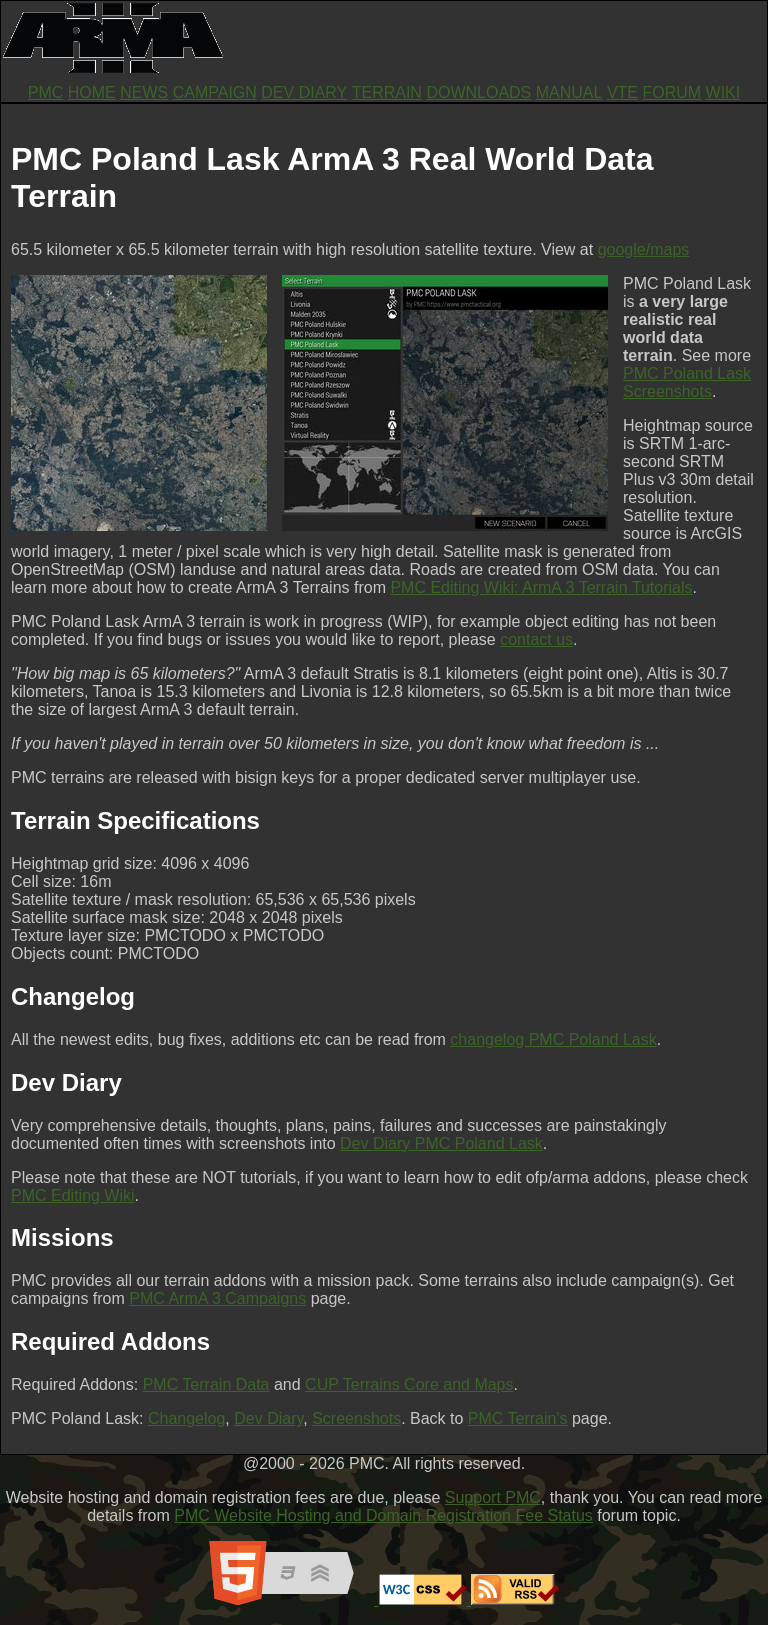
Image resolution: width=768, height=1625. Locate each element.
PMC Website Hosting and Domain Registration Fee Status (383, 1515)
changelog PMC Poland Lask (553, 1039)
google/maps (644, 249)
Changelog (186, 1418)
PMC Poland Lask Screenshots (687, 382)
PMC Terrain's (518, 1418)
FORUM (671, 92)
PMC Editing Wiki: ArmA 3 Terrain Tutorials (541, 587)
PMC (46, 92)
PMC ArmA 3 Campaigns (217, 1298)
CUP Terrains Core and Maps (409, 1384)
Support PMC (493, 1497)
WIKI (723, 92)
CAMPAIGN (215, 92)
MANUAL (569, 92)
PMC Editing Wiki (73, 1195)
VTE (622, 92)
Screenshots (356, 1418)
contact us (536, 639)
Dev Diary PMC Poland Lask (441, 1143)
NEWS (144, 92)
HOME (92, 92)
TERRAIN (387, 92)
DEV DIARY (304, 92)
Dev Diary (268, 1418)
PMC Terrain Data (206, 1384)
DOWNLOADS (478, 92)
